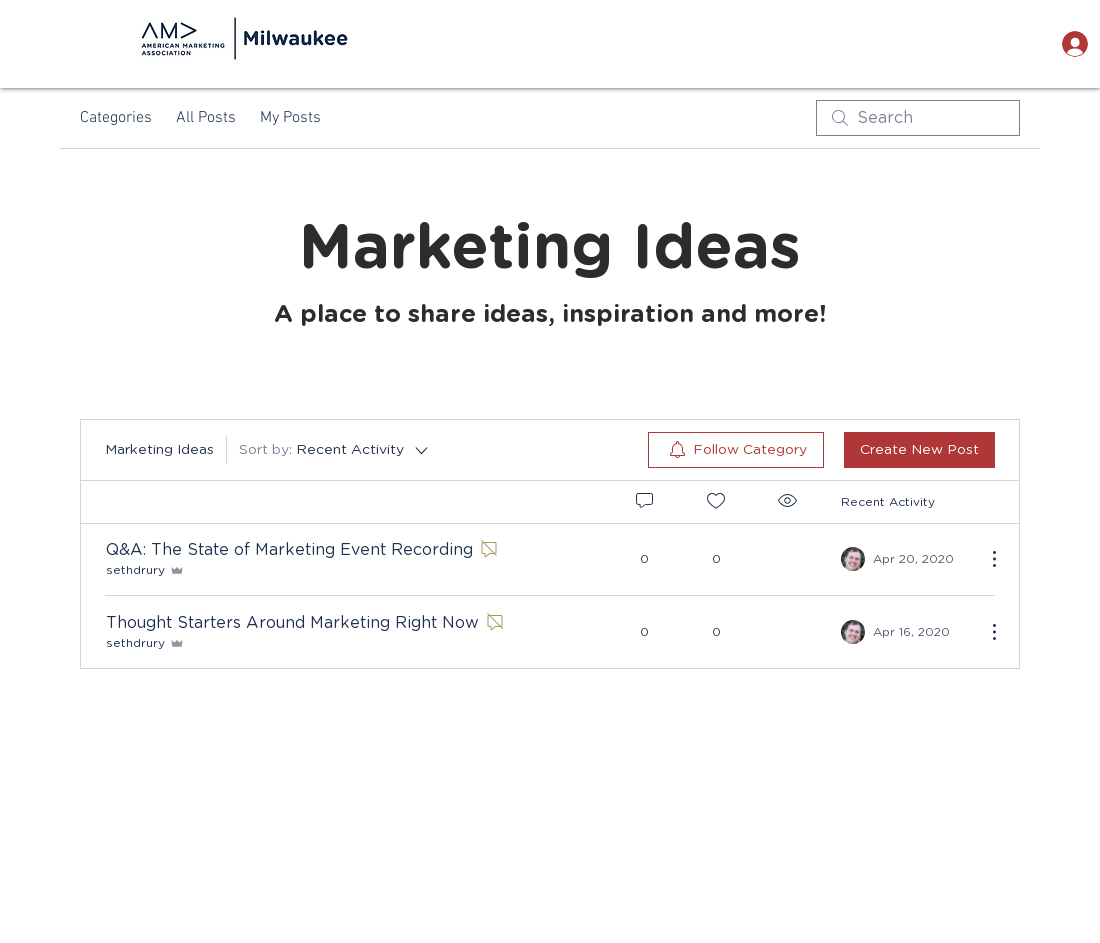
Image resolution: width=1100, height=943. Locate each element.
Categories (116, 118)
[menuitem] (736, 450)
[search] (918, 118)
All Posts (206, 118)
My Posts (290, 118)
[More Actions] (984, 559)
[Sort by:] (335, 450)
